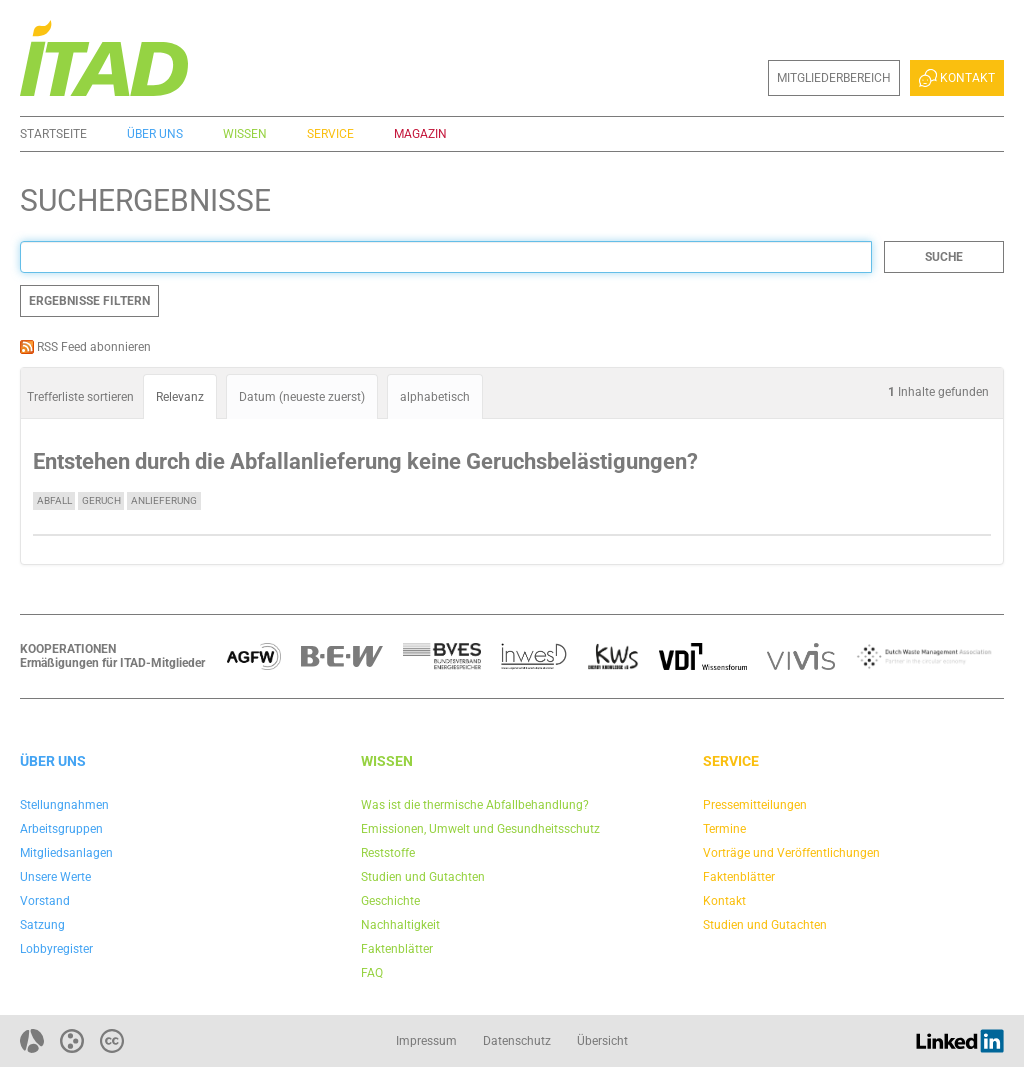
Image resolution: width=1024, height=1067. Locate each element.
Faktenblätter (397, 949)
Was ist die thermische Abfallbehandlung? (475, 805)
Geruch (101, 500)
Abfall (54, 500)
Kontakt (957, 78)
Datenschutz (517, 1041)
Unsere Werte (55, 877)
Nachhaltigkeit (400, 925)
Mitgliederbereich (834, 78)
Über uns (155, 134)
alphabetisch (435, 397)
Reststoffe (388, 853)
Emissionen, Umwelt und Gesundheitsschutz (480, 829)
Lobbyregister (56, 949)
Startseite (53, 134)
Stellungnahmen (64, 805)
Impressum (426, 1041)
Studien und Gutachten (423, 877)
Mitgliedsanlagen (66, 853)
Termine (724, 829)
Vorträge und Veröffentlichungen (791, 853)
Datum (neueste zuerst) (302, 397)
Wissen (245, 134)
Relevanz (180, 397)
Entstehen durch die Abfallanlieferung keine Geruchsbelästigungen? (365, 461)
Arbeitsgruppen (61, 829)
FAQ (372, 973)
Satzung (42, 925)
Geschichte (390, 901)
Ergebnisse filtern (89, 301)
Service (330, 134)
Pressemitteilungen (755, 805)
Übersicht (602, 1041)
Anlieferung (164, 500)
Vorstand (45, 901)
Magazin (420, 134)
